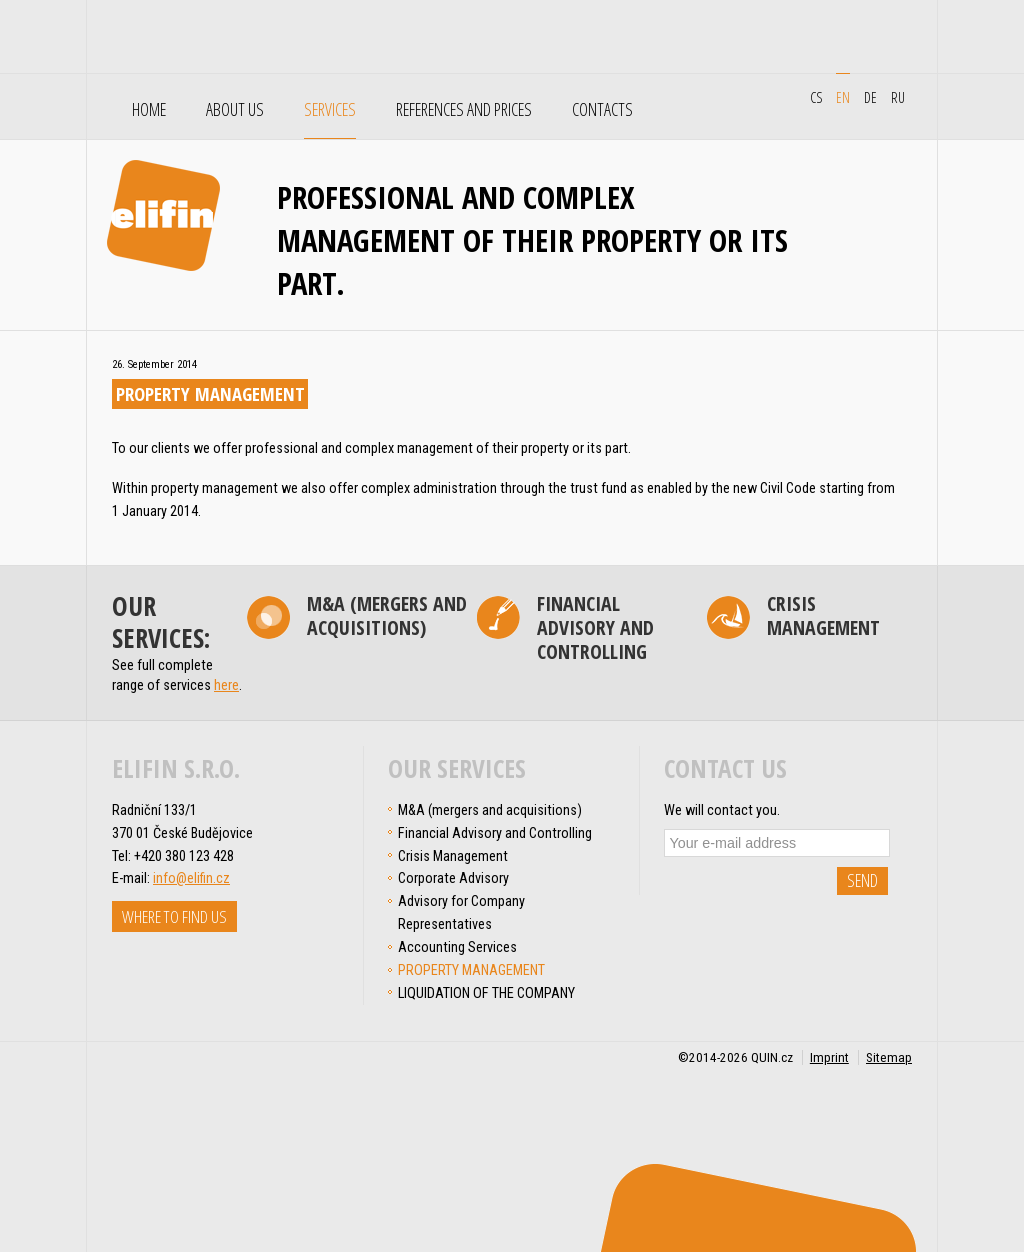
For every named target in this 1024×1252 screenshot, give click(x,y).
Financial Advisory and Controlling (595, 628)
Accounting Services (457, 947)
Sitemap (889, 1057)
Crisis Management (823, 617)
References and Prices (464, 110)
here (226, 685)
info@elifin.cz (191, 878)
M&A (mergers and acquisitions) (387, 617)
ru (898, 97)
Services (330, 110)
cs (816, 97)
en (843, 97)
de (870, 97)
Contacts (602, 110)
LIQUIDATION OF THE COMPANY (486, 993)
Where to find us (174, 916)
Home (149, 110)
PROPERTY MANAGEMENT (471, 970)
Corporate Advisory (453, 878)
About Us (235, 110)
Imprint (829, 1057)
